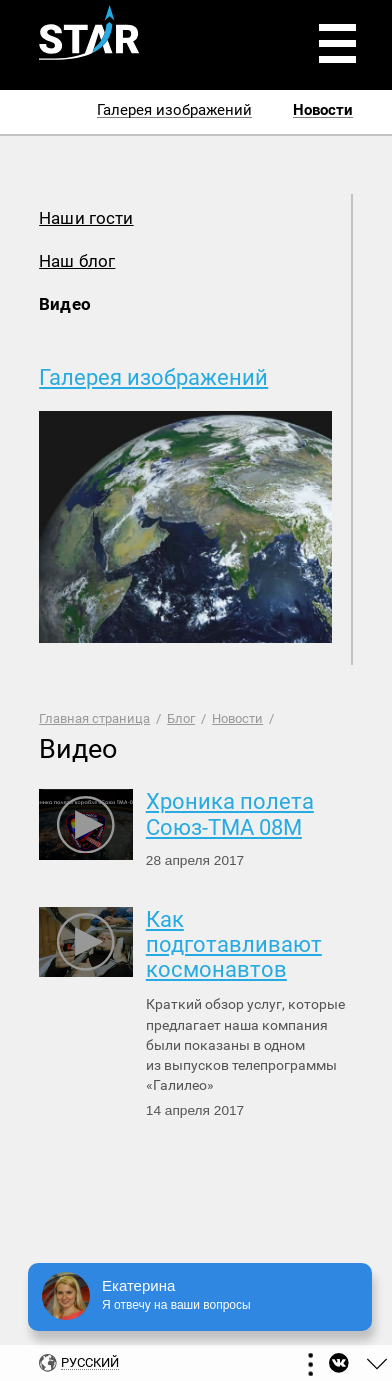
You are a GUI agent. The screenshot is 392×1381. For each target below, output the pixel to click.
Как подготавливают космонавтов (234, 945)
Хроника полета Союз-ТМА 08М (230, 814)
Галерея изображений (153, 377)
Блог (181, 718)
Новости (237, 718)
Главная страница (94, 718)
